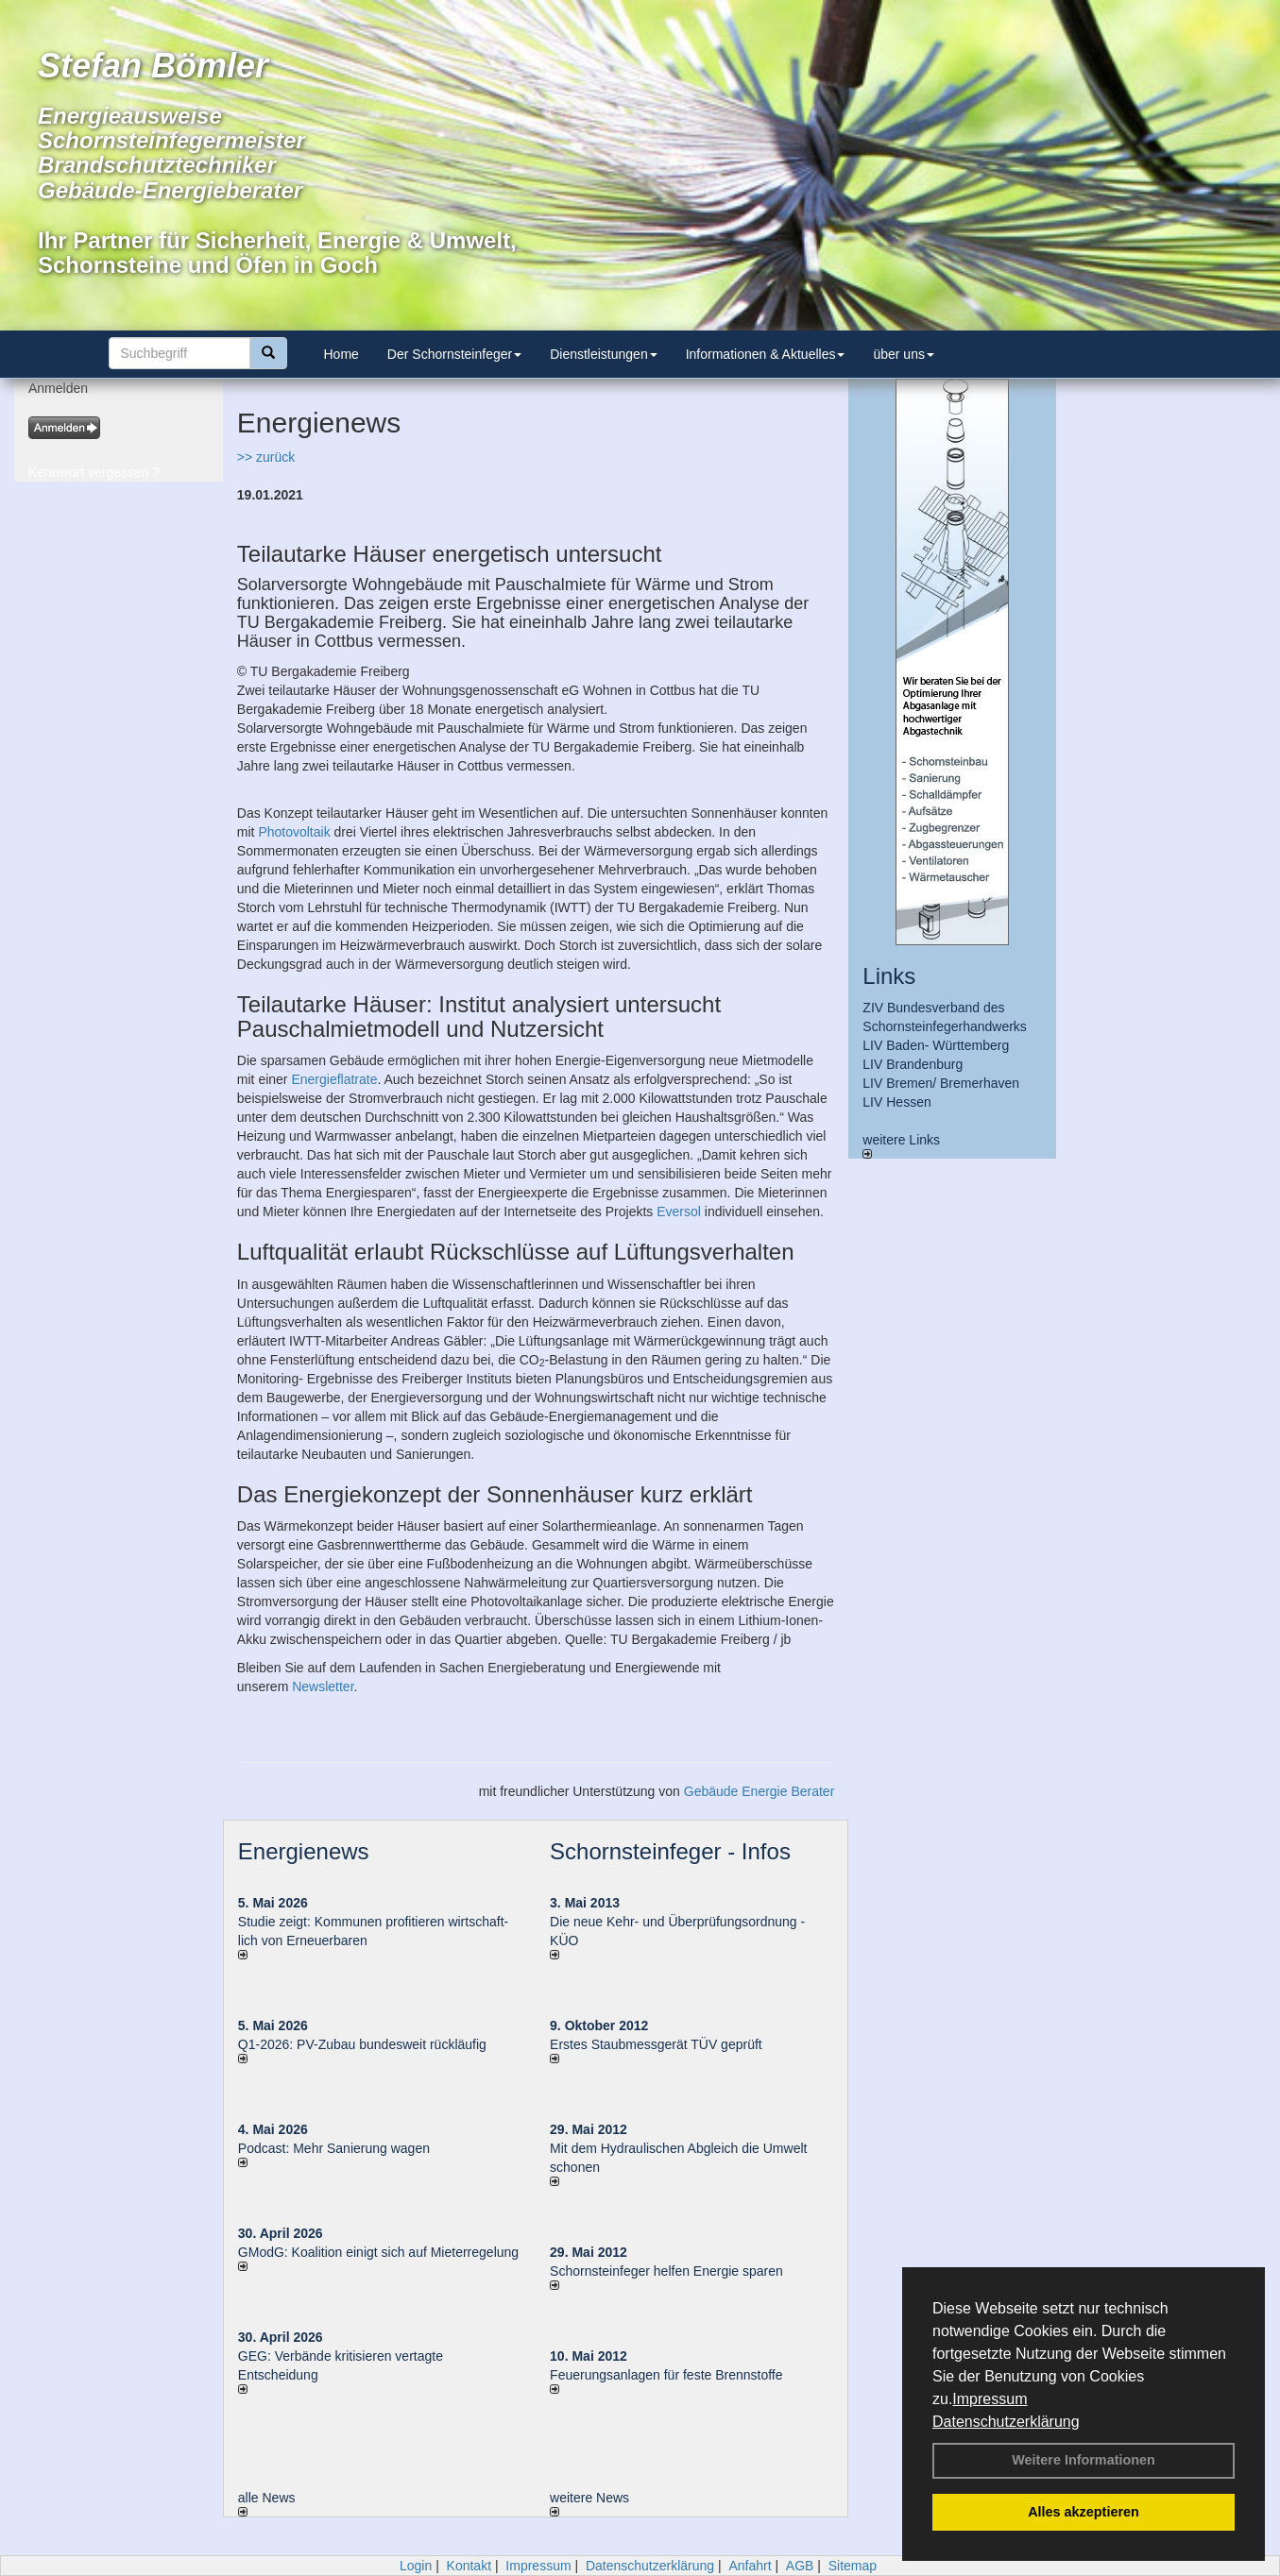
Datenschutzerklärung (1006, 2422)
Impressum (989, 2399)
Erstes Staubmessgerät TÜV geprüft (656, 2044)
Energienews (303, 1851)
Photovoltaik (294, 831)
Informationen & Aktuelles (765, 354)
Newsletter (322, 1686)
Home (341, 354)
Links (888, 976)
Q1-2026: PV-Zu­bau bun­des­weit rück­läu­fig (362, 2044)
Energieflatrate (334, 1079)
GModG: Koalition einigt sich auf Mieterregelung (378, 2252)
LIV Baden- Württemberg (935, 1045)
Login (416, 2565)
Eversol (679, 1211)
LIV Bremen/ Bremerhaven (940, 1083)
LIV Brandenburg (912, 1064)
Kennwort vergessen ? (94, 472)
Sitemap (852, 2565)
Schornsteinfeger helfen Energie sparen (666, 2271)
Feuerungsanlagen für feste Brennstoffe (666, 2374)
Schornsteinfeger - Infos (670, 1851)
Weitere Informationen (1083, 2459)
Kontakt (469, 2565)
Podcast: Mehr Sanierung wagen (334, 2148)
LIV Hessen (896, 1102)
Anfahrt (749, 2565)
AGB (800, 2565)
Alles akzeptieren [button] (1083, 2511)
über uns (903, 354)
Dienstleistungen (603, 354)
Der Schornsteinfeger (454, 354)
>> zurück (266, 457)
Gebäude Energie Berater (759, 1791)
